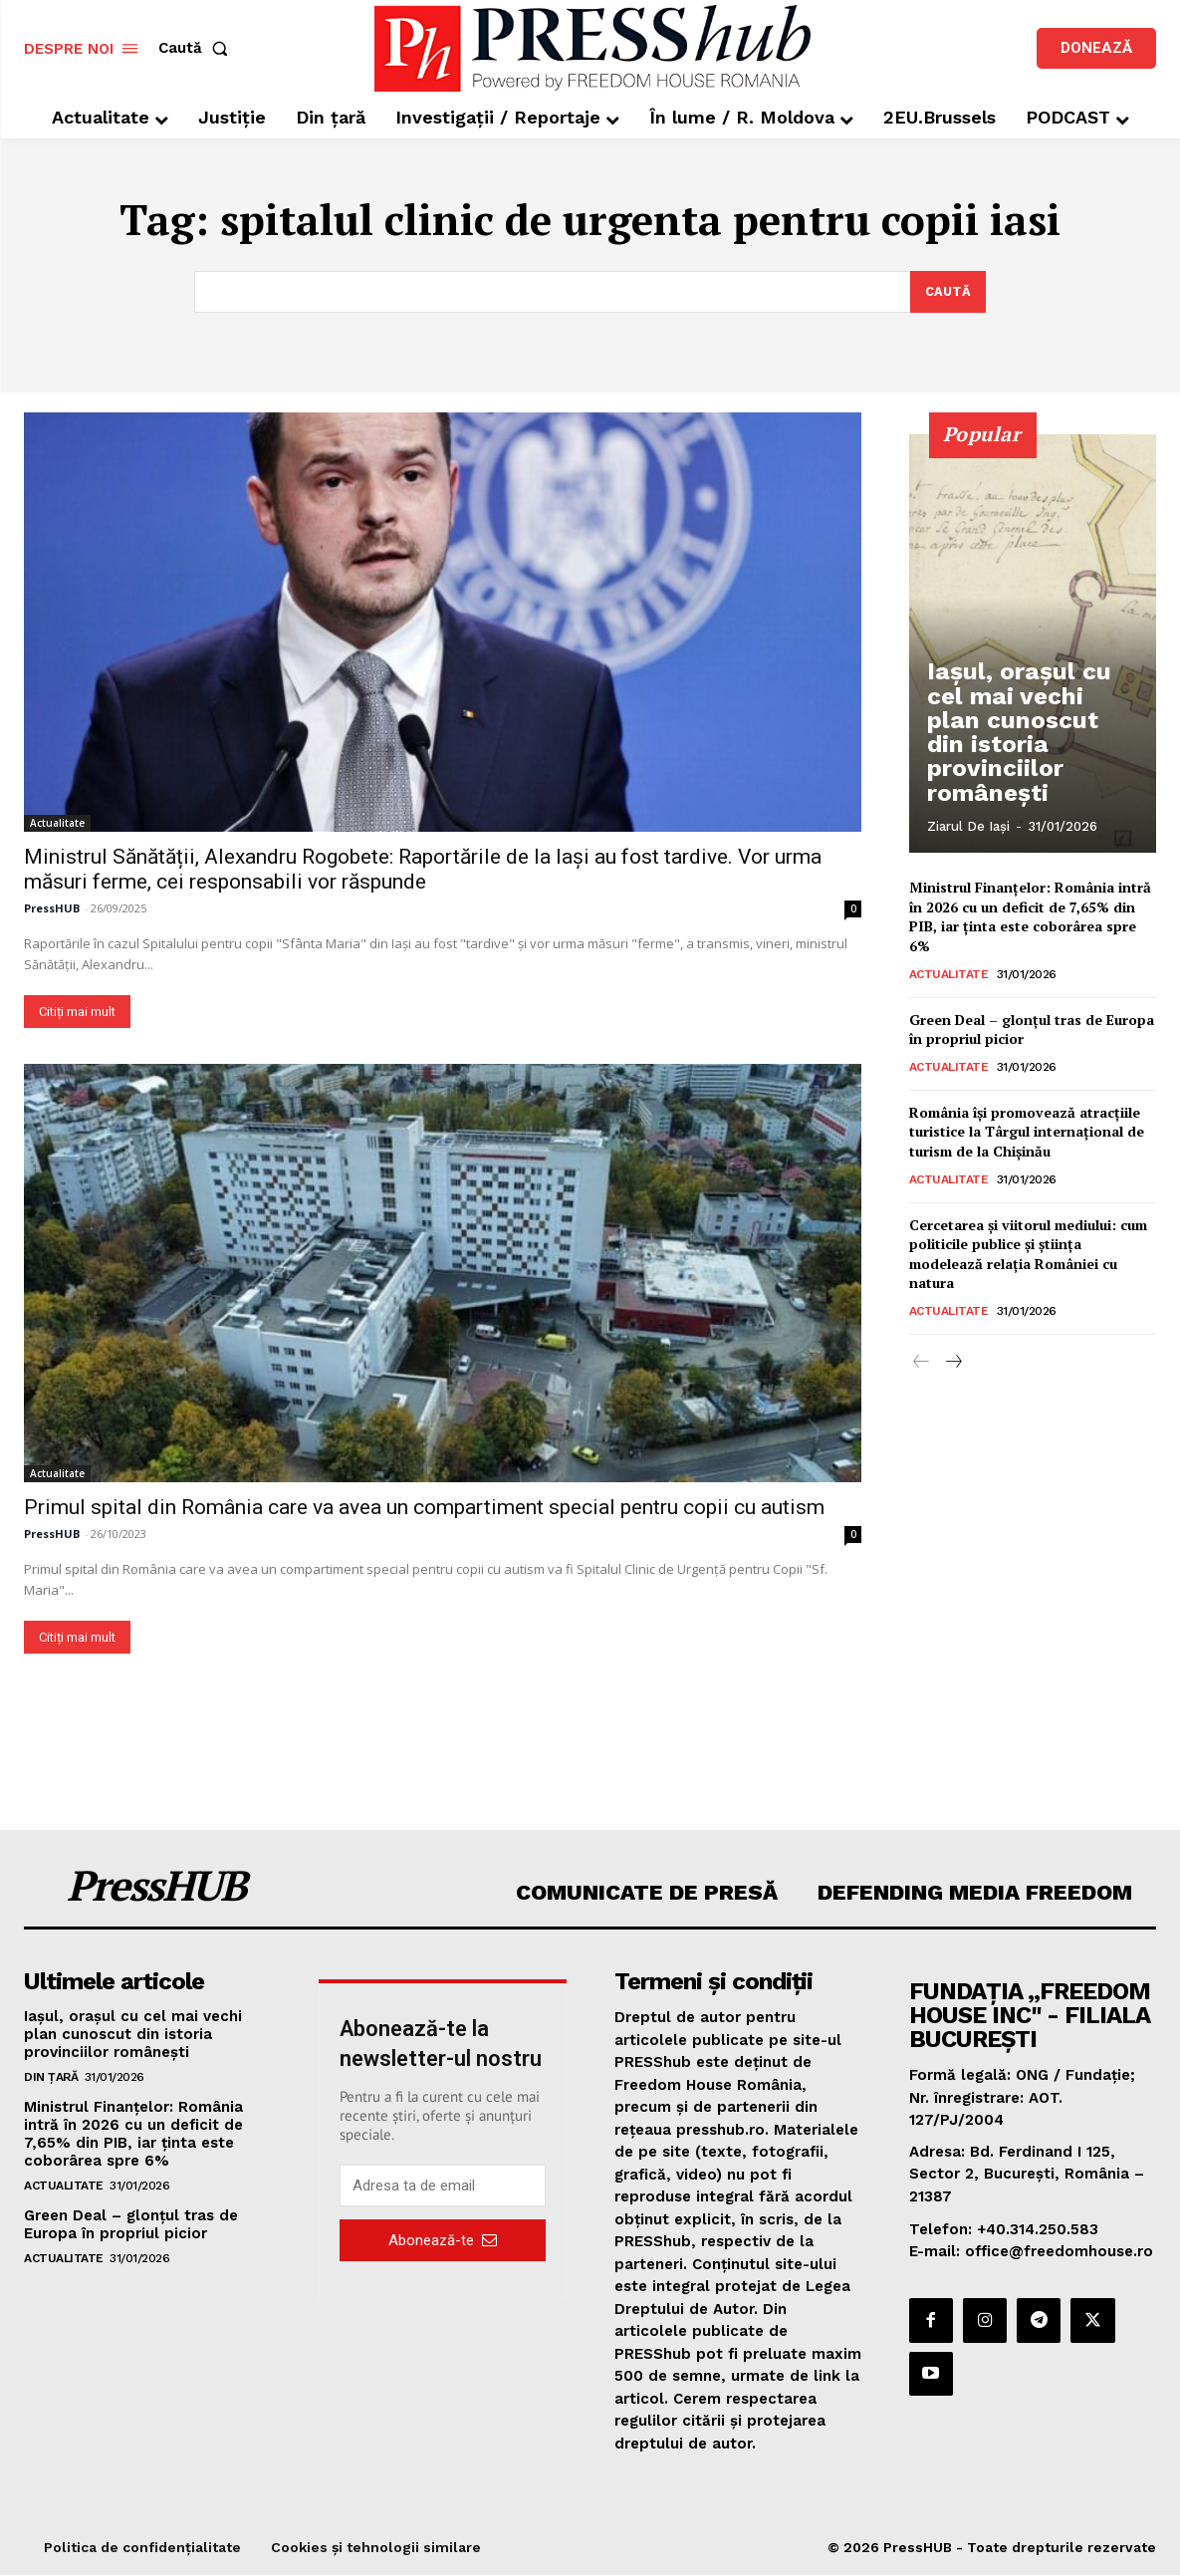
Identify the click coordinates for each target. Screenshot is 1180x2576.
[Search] (947, 292)
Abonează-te (442, 2239)
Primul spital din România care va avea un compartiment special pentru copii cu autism (424, 1507)
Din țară (51, 2077)
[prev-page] (921, 1363)
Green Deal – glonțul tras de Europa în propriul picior (131, 2224)
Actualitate (57, 822)
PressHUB (52, 907)
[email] (442, 2185)
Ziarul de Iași (968, 826)
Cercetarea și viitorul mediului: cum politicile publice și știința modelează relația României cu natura (1028, 1253)
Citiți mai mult (77, 1010)
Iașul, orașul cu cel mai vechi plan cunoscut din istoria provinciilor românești (1033, 765)
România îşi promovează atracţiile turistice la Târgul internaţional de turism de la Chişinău (1026, 1130)
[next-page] (953, 1363)
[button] (197, 48)
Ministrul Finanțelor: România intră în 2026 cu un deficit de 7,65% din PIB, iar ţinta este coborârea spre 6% (1030, 916)
